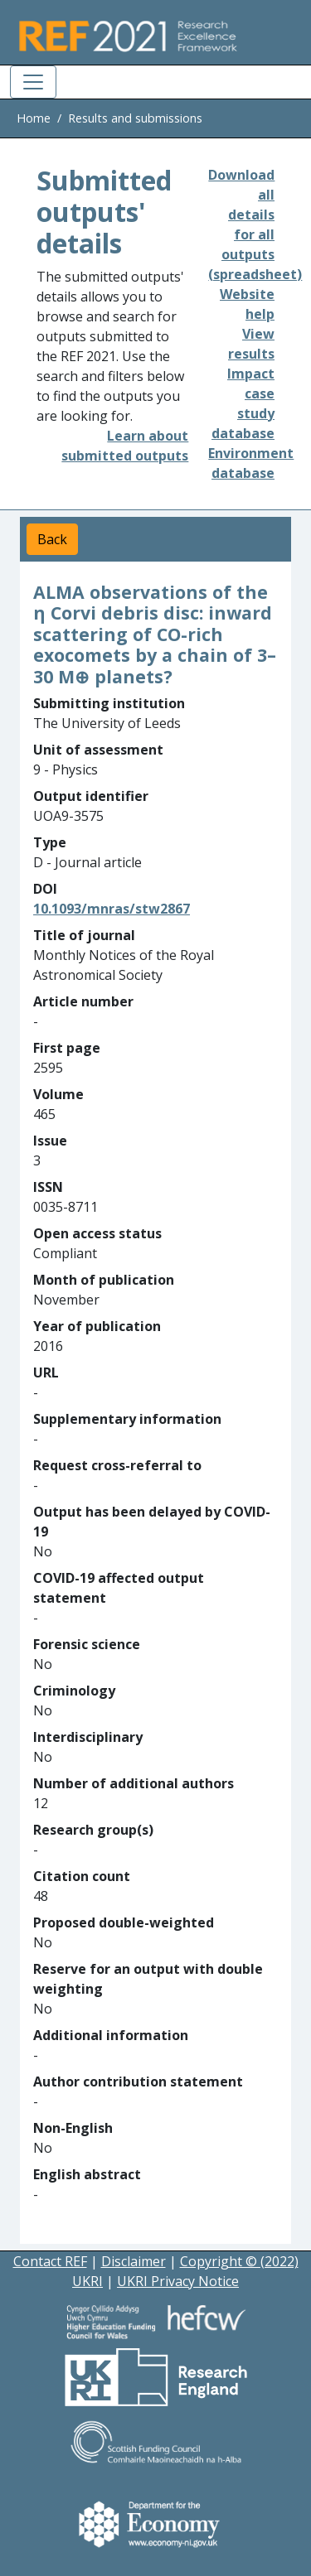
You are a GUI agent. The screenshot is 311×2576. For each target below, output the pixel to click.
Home (34, 118)
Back (52, 539)
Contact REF (50, 2261)
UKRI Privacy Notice (178, 2281)
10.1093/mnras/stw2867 (111, 909)
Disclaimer (133, 2261)
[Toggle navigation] (33, 82)
